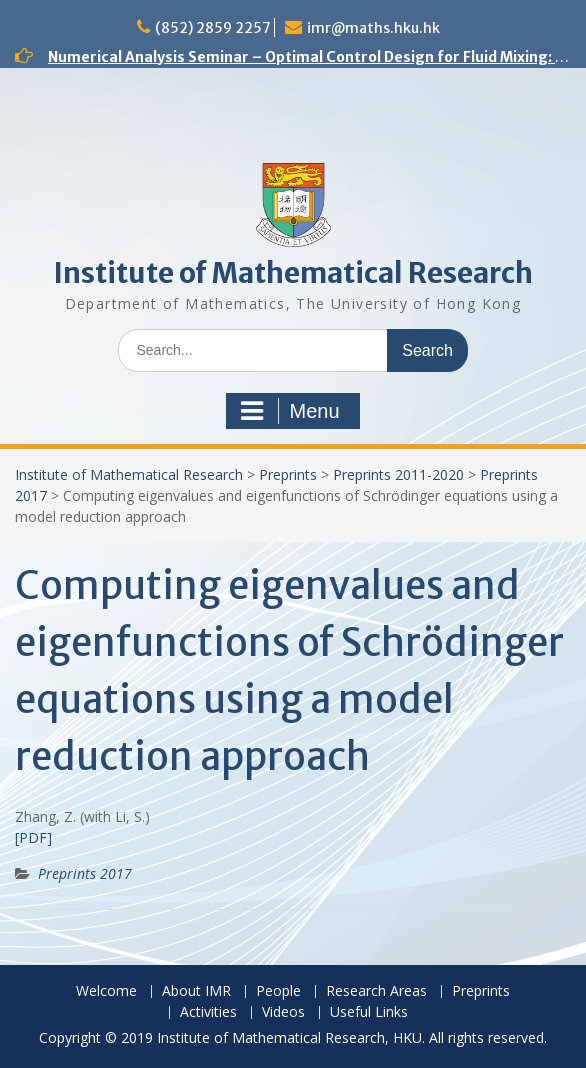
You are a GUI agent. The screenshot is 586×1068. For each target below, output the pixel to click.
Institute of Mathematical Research (293, 273)
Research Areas (376, 991)
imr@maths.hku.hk (373, 28)
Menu (290, 411)
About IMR (196, 991)
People (278, 991)
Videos (283, 1012)
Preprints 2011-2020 (398, 474)
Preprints (288, 474)
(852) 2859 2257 (213, 28)
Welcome (106, 991)
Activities (208, 1012)
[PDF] (33, 837)
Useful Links (369, 1012)
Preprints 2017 (85, 873)
